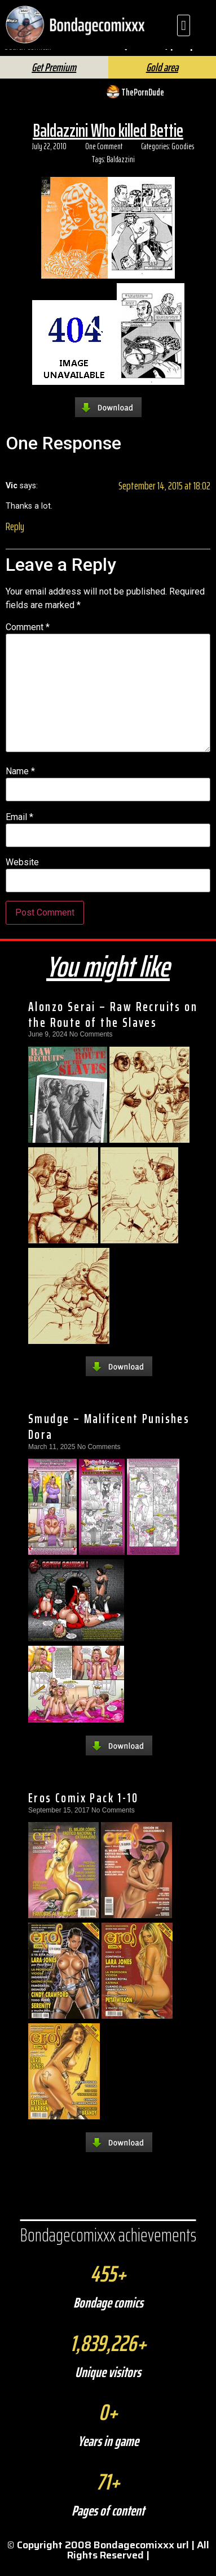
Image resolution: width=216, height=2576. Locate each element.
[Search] (123, 56)
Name (20, 781)
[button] (183, 25)
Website (22, 872)
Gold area (162, 77)
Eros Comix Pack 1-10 (83, 1808)
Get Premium (54, 77)
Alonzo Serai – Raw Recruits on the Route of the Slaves (112, 1025)
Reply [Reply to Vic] (15, 536)
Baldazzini (121, 169)
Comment (28, 636)
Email (19, 826)
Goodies (182, 156)
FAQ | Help (173, 53)
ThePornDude (142, 102)
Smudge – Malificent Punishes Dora (108, 1437)
